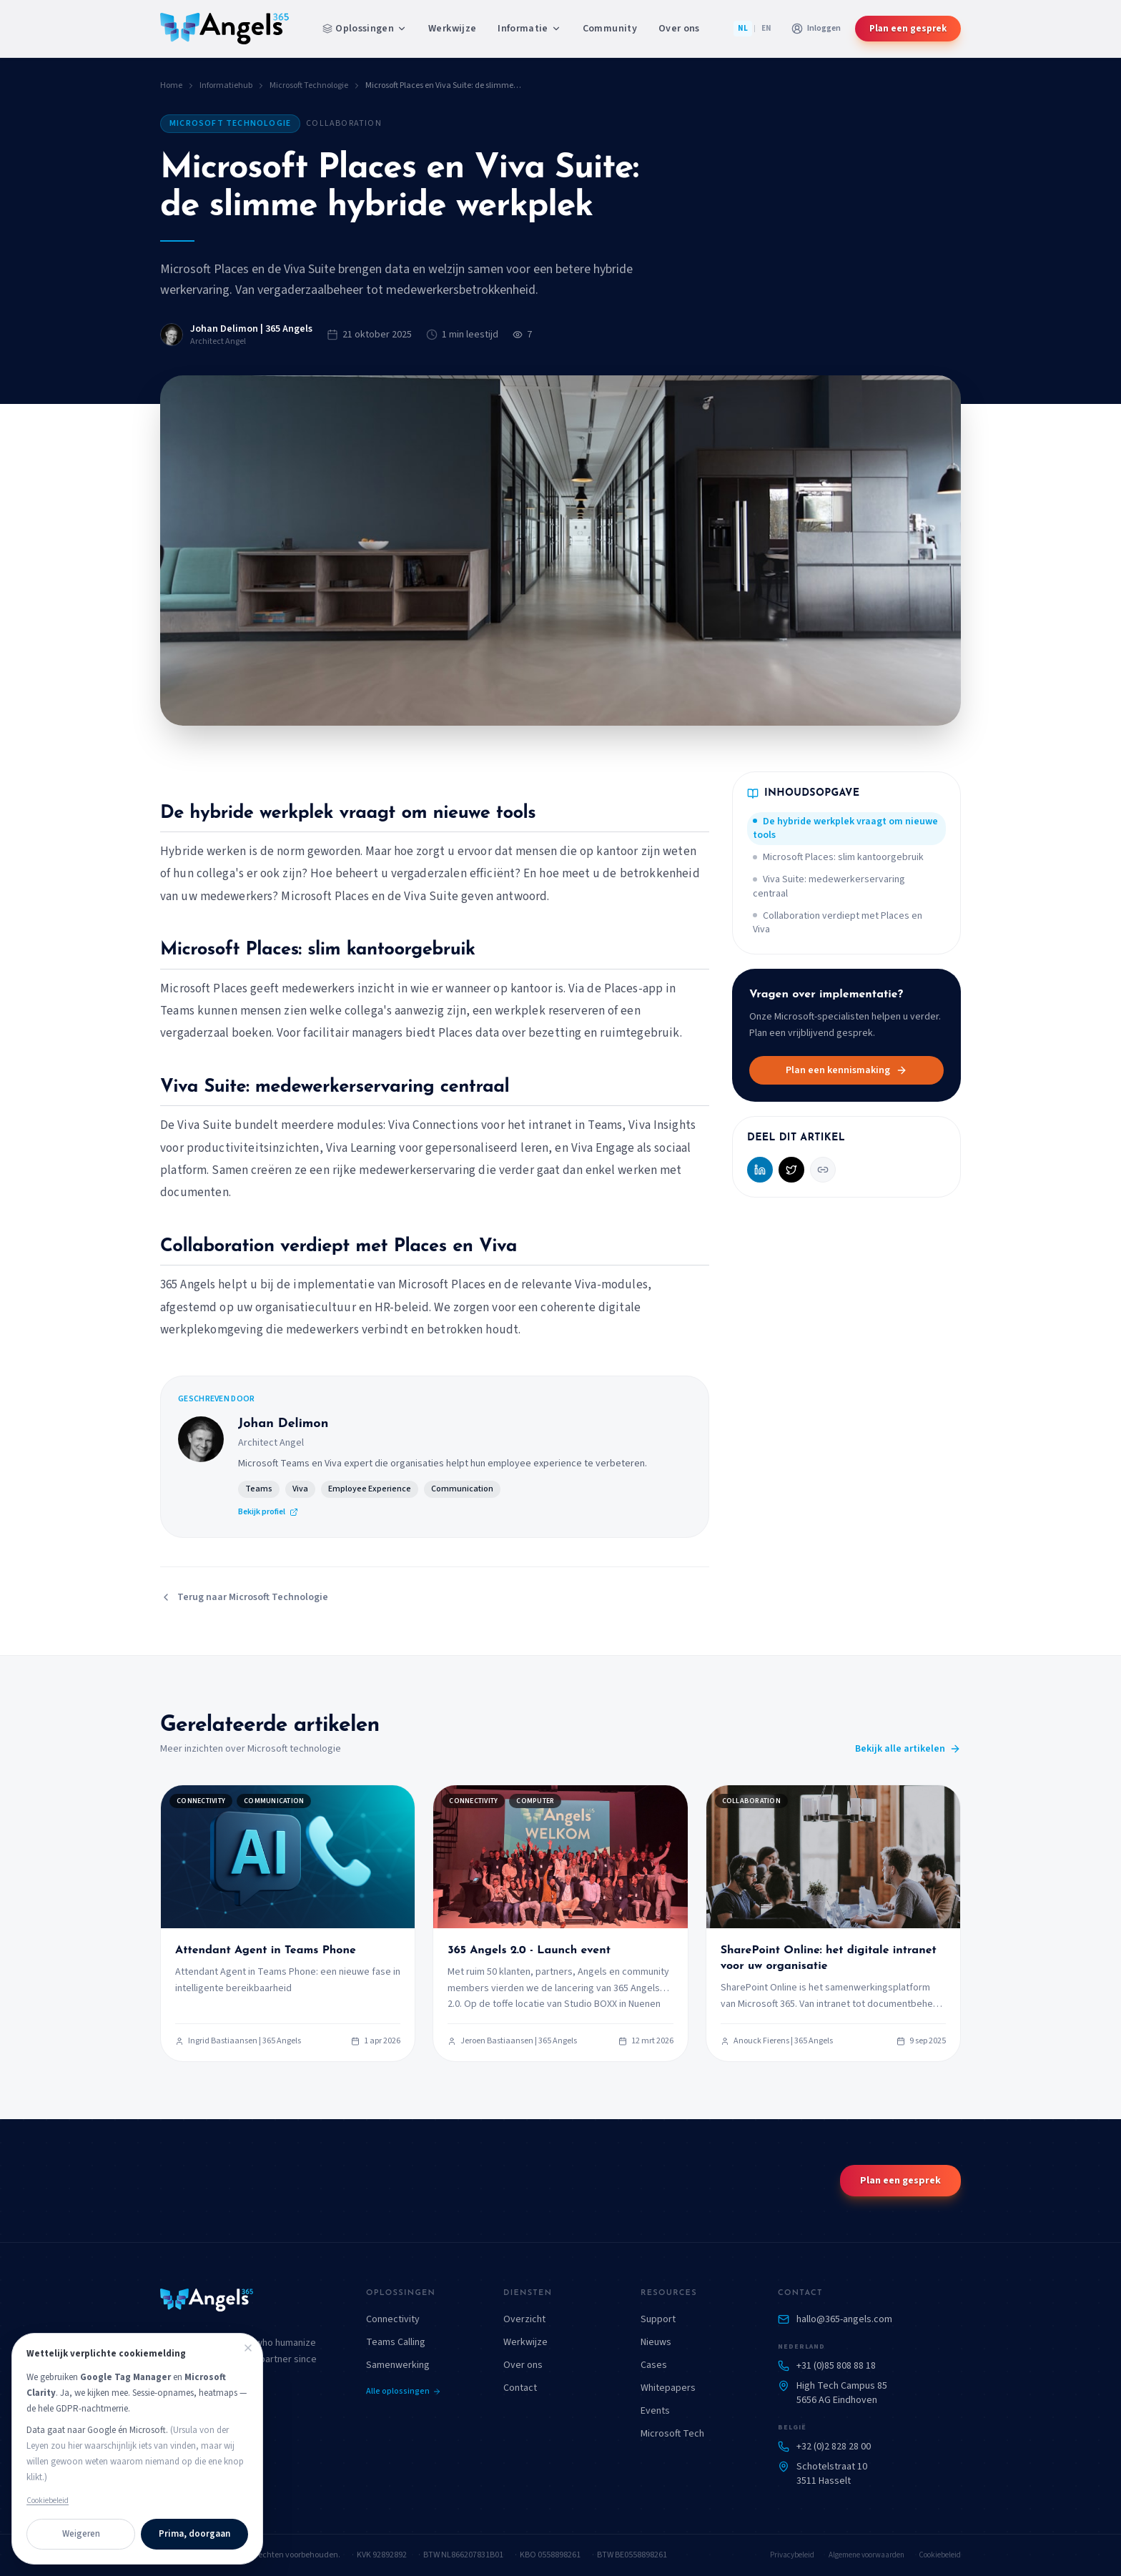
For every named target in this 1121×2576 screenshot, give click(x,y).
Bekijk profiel (268, 1512)
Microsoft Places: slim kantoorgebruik (838, 857)
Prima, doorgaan (194, 2533)
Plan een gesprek (908, 28)
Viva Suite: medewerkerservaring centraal (829, 886)
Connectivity (393, 2319)
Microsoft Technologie (309, 86)
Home (171, 86)
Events (655, 2411)
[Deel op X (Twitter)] (791, 1170)
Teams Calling (395, 2342)
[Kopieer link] (823, 1170)
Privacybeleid (792, 2555)
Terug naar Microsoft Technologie (244, 1597)
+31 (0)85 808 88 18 (836, 2366)
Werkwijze (452, 28)
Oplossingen (364, 28)
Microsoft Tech (672, 2434)
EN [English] (766, 28)
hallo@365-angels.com (844, 2319)
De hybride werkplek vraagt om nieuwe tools (845, 828)
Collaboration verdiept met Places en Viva (837, 923)
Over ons (679, 28)
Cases (654, 2365)
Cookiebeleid (940, 2555)
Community (610, 28)
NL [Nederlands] (743, 28)
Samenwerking (398, 2365)
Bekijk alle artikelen (908, 1749)
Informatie (529, 28)
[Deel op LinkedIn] (760, 1170)
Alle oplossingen (403, 2391)
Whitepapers (668, 2388)
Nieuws (656, 2342)
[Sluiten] (248, 2348)
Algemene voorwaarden (866, 2555)
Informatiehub (225, 86)
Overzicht (524, 2319)
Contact (520, 2388)
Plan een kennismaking (846, 1070)
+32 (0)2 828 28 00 (833, 2446)
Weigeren (81, 2533)
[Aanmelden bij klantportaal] (816, 29)
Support (658, 2319)
